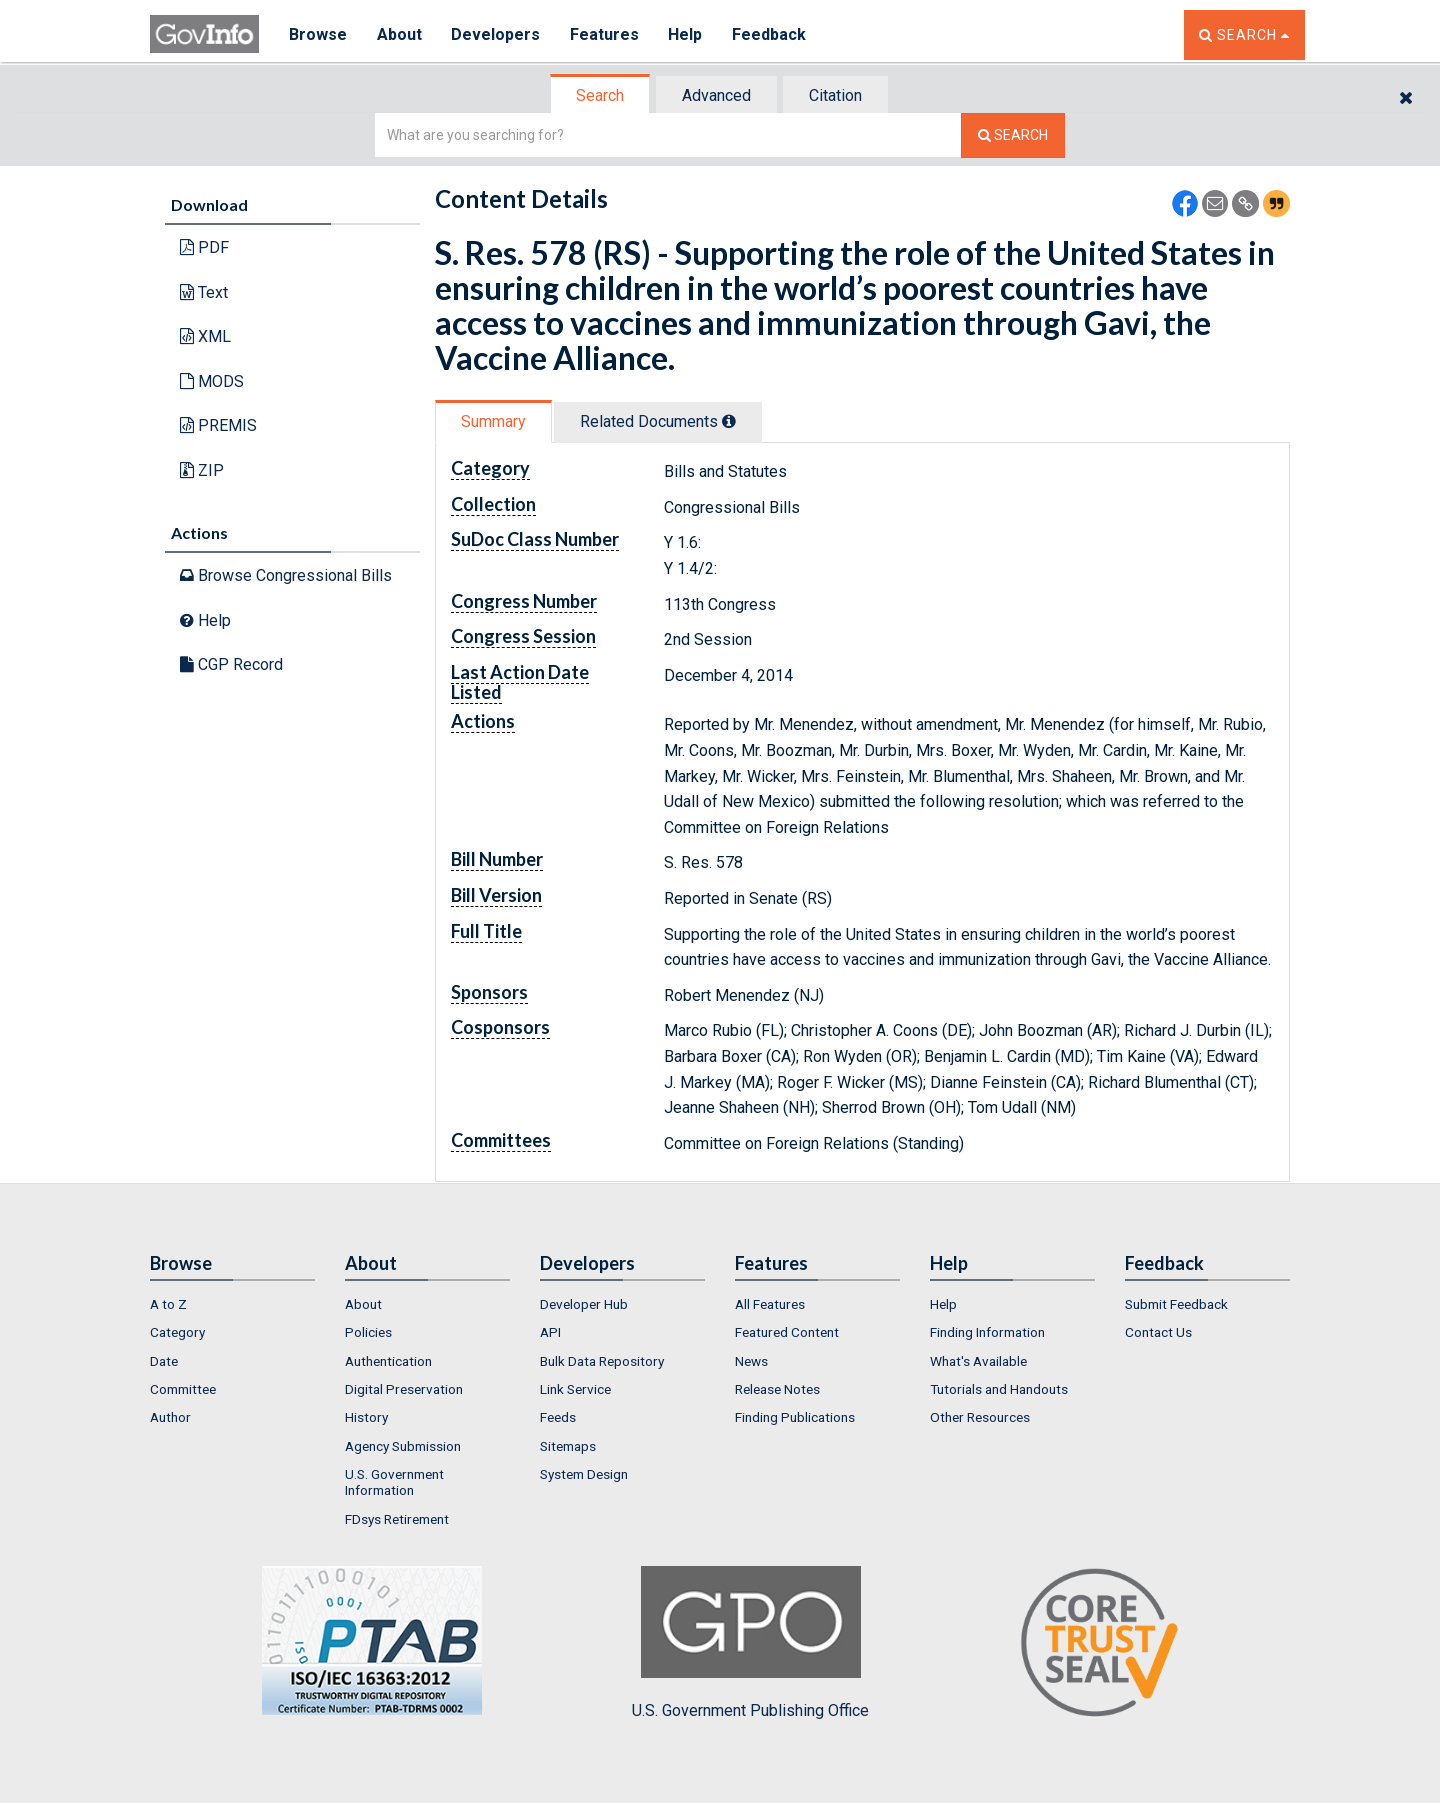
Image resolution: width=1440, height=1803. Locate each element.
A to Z (168, 1304)
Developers (496, 34)
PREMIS (218, 425)
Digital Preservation (404, 1389)
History (366, 1417)
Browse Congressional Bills (286, 575)
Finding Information (987, 1332)
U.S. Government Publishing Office (750, 1643)
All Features (770, 1304)
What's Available (978, 1361)
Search (600, 95)
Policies (368, 1332)
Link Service (575, 1389)
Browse (318, 34)
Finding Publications (795, 1417)
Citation (835, 95)
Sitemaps (568, 1446)
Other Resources (980, 1417)
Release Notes (777, 1389)
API (550, 1332)
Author (170, 1417)
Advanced (716, 95)
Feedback (771, 34)
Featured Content (787, 1332)
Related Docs (658, 421)
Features (605, 34)
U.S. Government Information (394, 1482)
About (399, 34)
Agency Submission (403, 1446)
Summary (493, 421)
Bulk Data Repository (602, 1361)
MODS (212, 381)
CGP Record (231, 664)
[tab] (601, 95)
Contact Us (1158, 1332)
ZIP (202, 470)
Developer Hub (584, 1304)
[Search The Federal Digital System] (1013, 135)
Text (204, 292)
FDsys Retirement (397, 1519)
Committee (183, 1389)
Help (687, 34)
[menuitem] (232, 1304)
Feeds (558, 1417)
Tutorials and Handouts (999, 1389)
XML (205, 336)
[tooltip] (729, 421)
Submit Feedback (1176, 1304)
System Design (584, 1474)
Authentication (388, 1361)
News (751, 1361)
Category (177, 1332)
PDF (204, 247)
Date (164, 1361)
